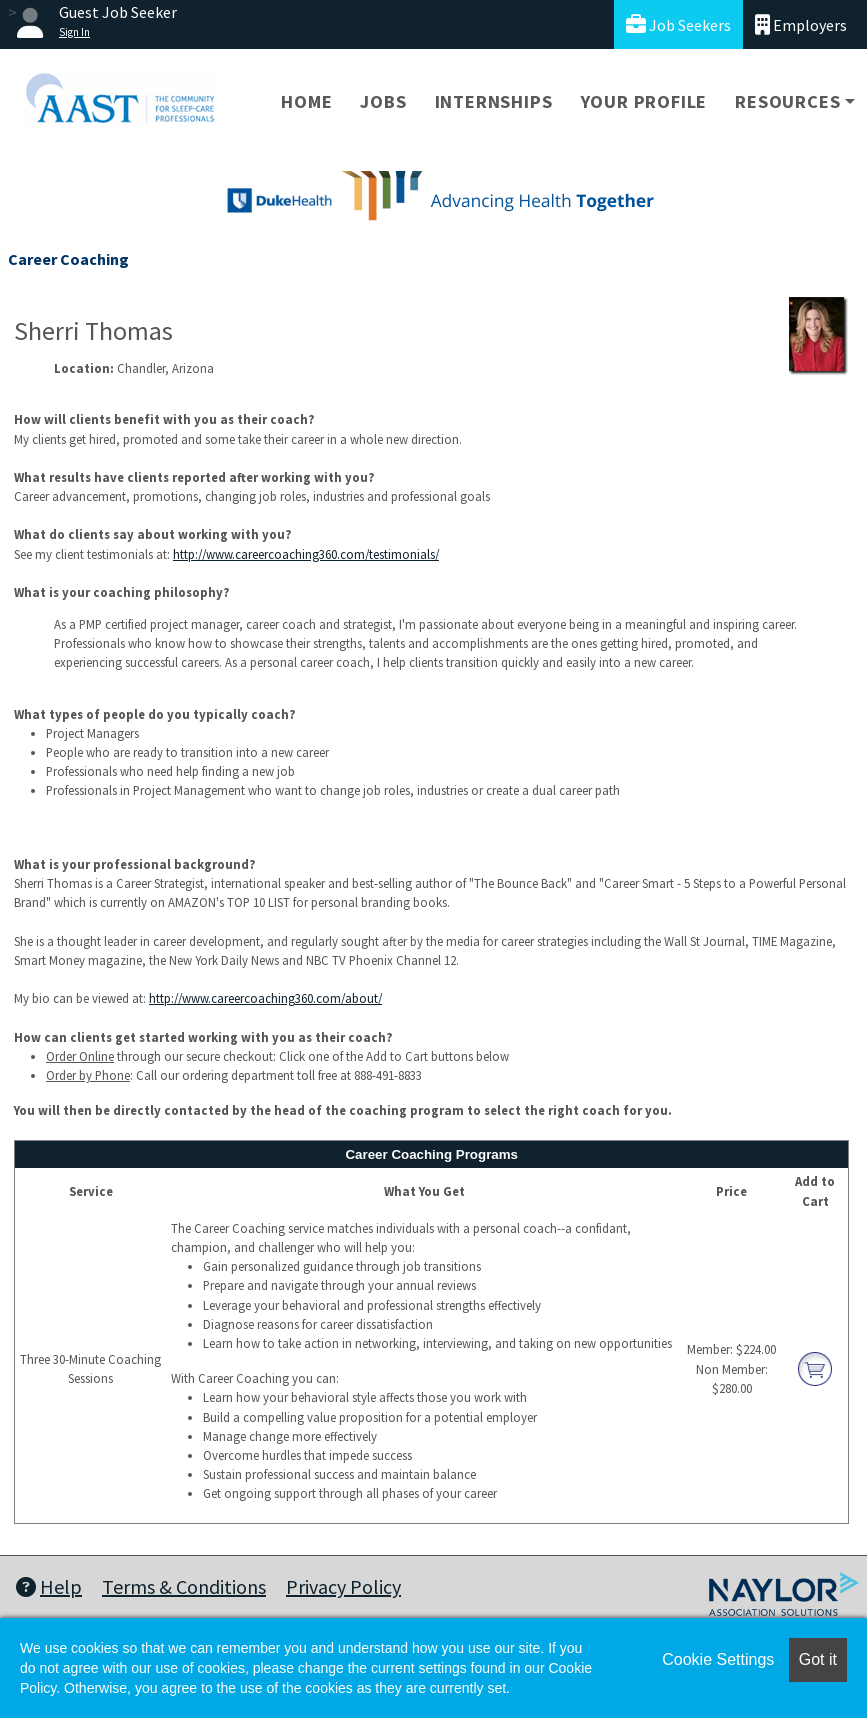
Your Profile (644, 101)
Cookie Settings (718, 1659)
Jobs (383, 101)
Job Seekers (678, 24)
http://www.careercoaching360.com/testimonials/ (306, 554)
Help (49, 1586)
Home (306, 101)
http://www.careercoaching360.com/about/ (265, 998)
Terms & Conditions (184, 1586)
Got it (818, 1659)
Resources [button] (787, 101)
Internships (494, 101)
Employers (801, 24)
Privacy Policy (343, 1586)
